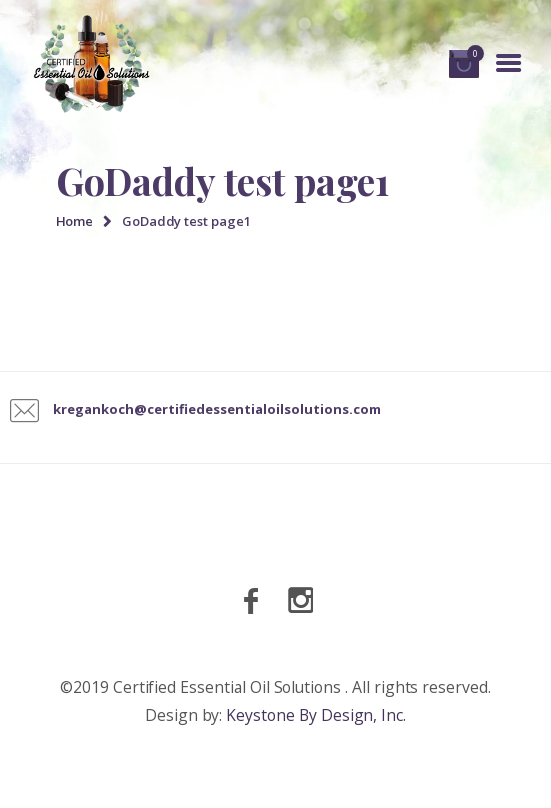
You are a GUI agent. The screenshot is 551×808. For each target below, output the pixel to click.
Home (75, 221)
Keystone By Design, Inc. (316, 715)
